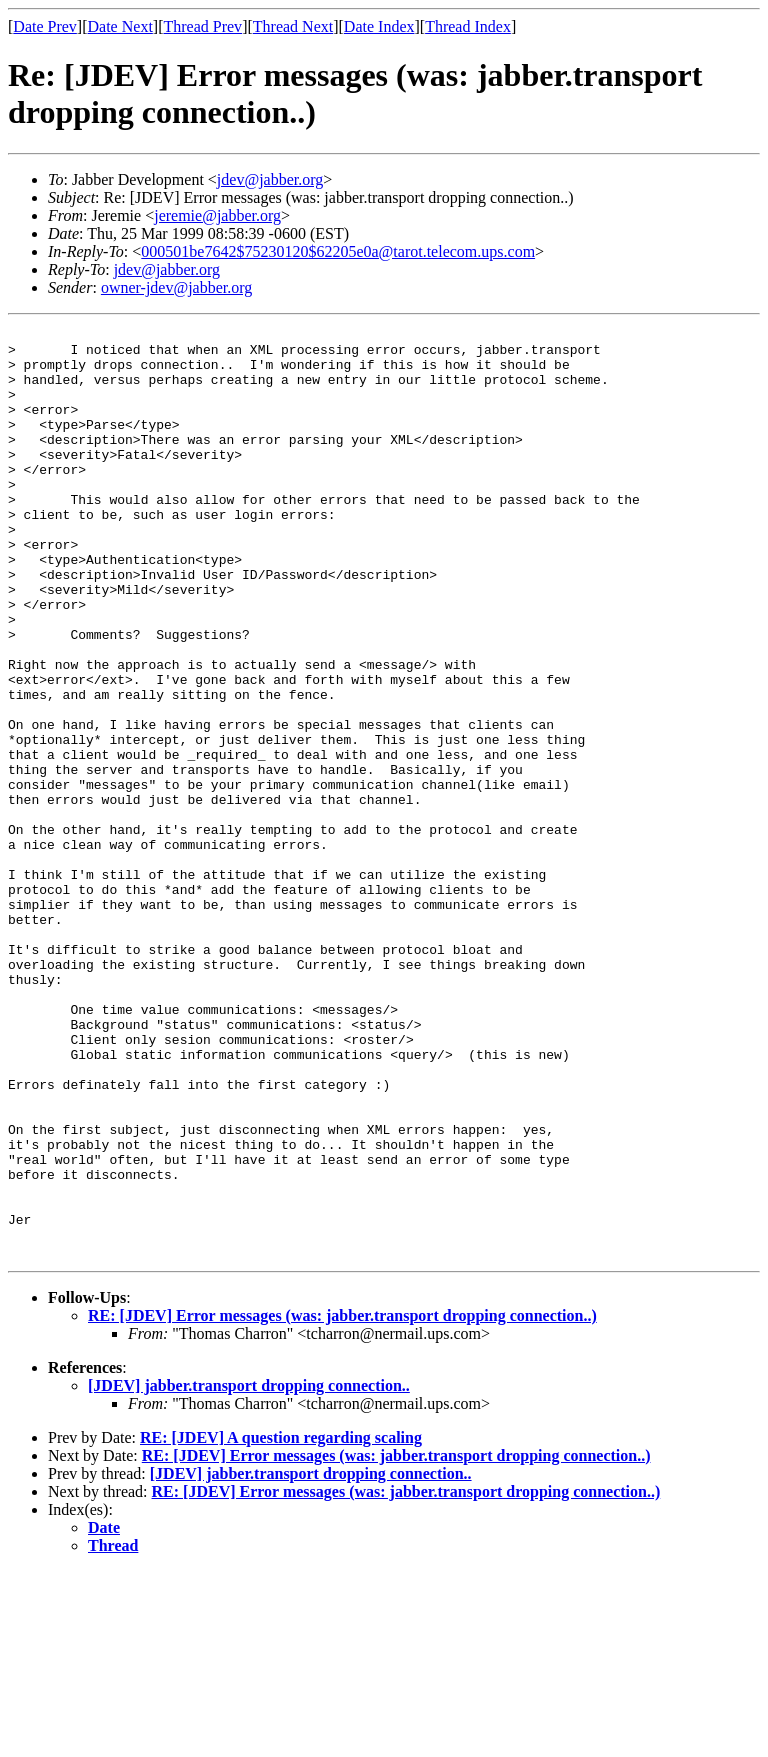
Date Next (120, 26)
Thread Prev (202, 26)
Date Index (379, 26)
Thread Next (293, 26)
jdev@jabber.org (270, 179)
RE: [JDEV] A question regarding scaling (281, 1623)
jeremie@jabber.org (217, 215)
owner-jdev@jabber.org (176, 287)
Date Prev (45, 26)
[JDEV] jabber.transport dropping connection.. (249, 1571)
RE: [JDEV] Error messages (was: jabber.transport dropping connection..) (342, 1501)
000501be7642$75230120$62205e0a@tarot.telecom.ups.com (338, 251)
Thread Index (468, 26)
